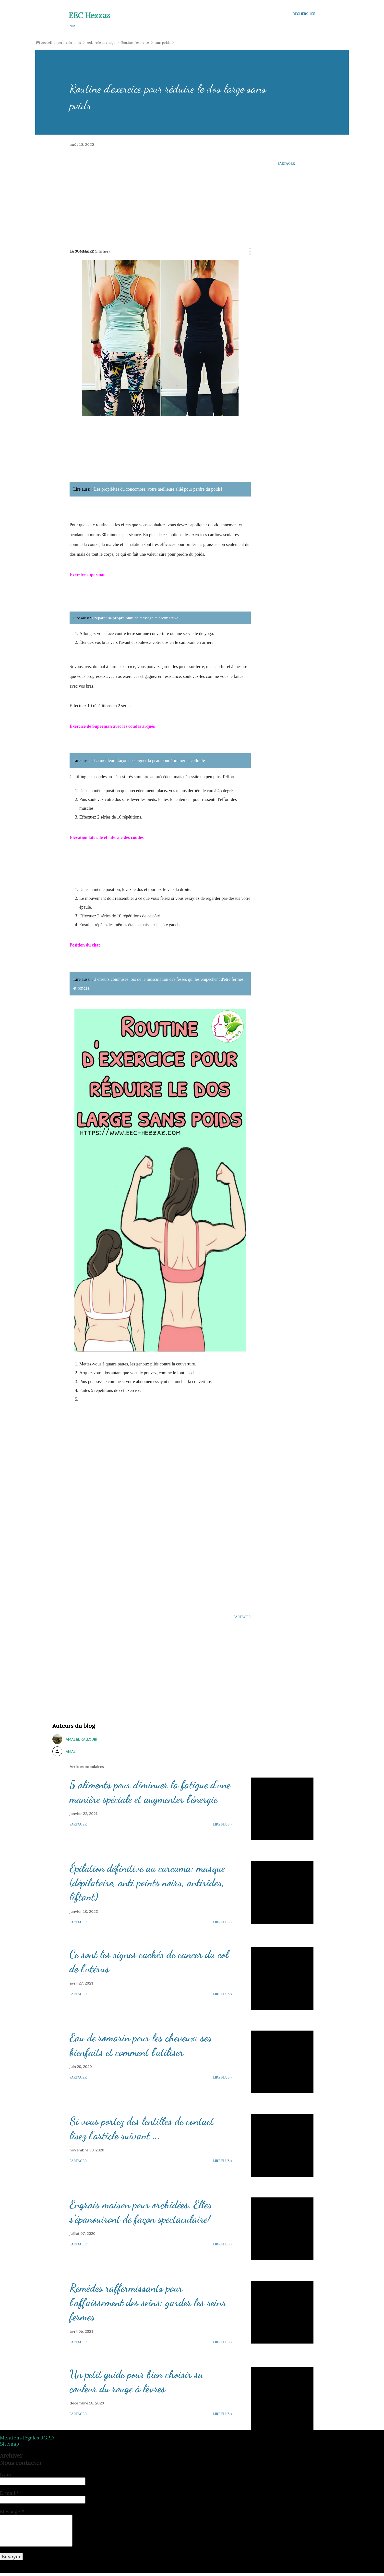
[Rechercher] (304, 14)
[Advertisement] (160, 194)
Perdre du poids (145, 26)
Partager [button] (286, 163)
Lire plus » (222, 1827)
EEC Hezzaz (89, 15)
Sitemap (9, 2447)
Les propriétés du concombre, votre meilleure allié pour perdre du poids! (158, 489)
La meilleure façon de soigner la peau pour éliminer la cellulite (149, 763)
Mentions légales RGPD (27, 2440)
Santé (113, 26)
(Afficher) (102, 251)
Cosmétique (215, 26)
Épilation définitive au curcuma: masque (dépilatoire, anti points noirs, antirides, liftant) (147, 1885)
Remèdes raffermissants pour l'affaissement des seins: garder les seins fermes (148, 2305)
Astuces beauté (81, 26)
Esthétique (182, 26)
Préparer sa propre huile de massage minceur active (159, 619)
